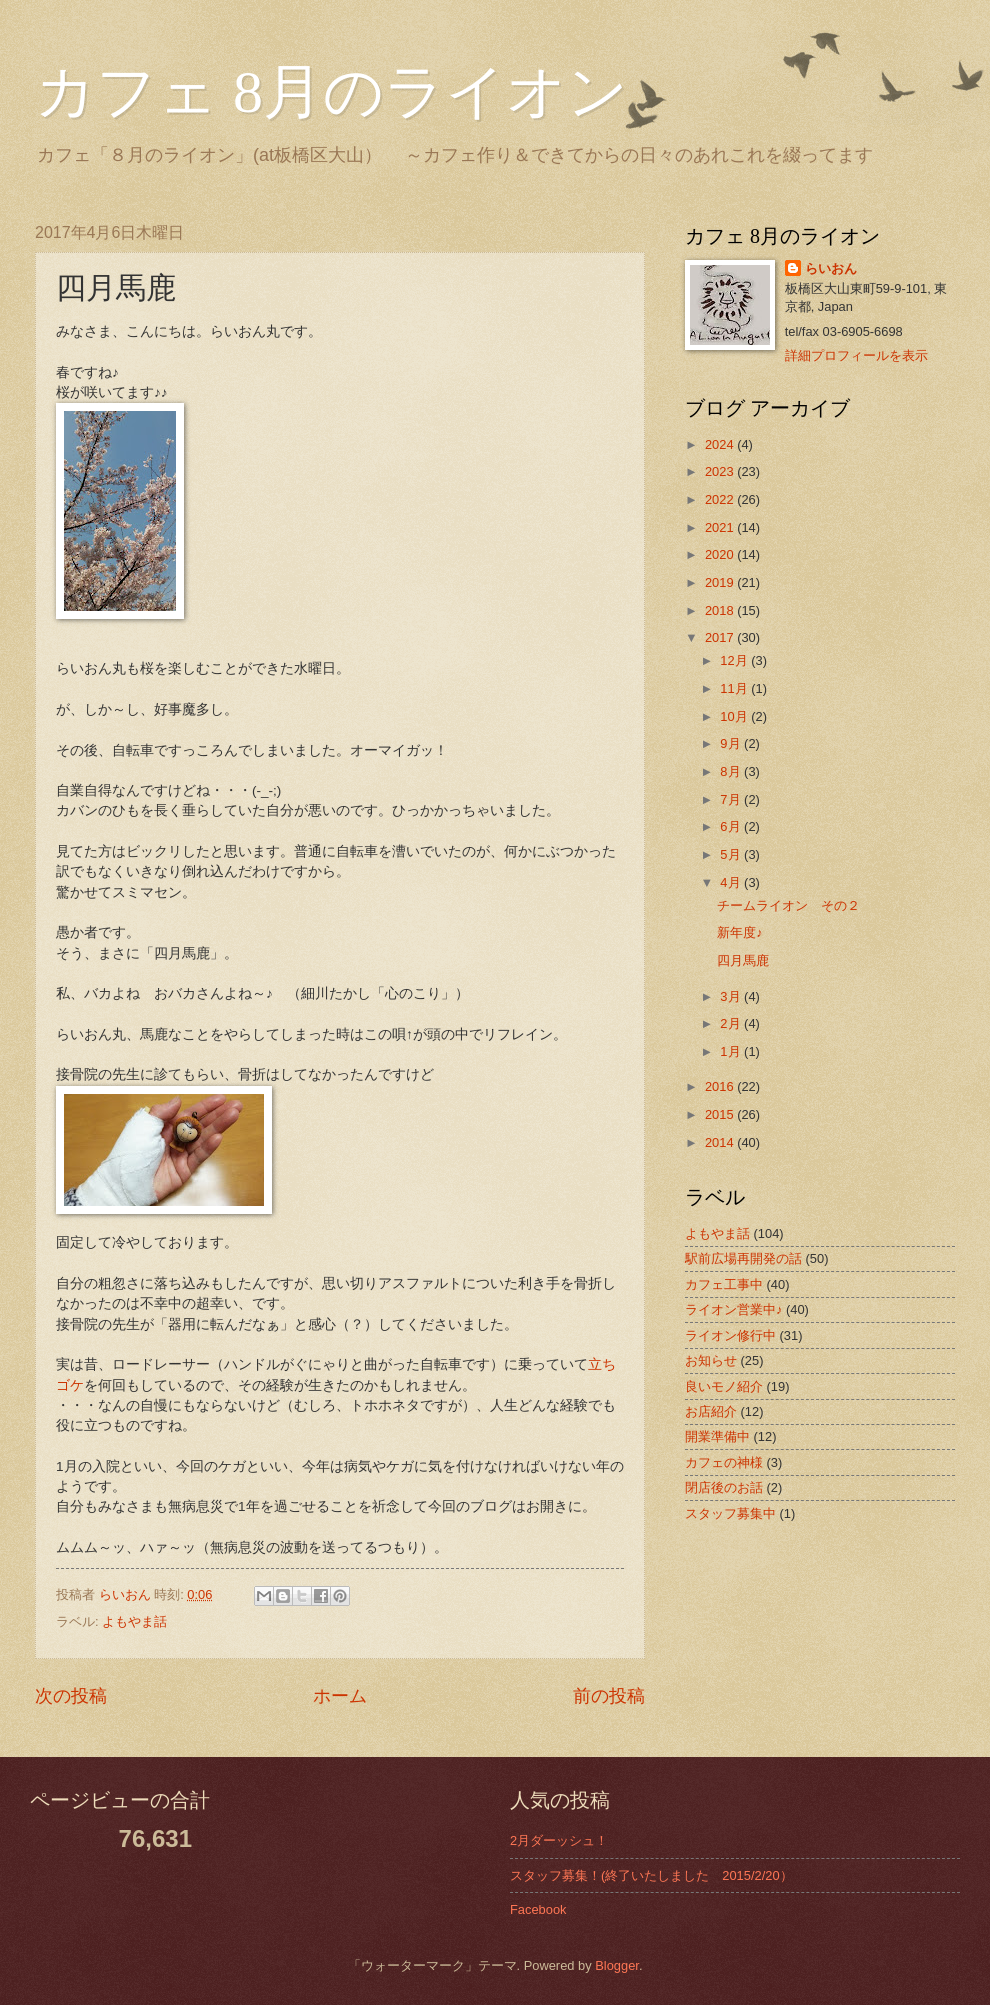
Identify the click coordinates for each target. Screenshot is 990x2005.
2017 (721, 637)
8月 (732, 771)
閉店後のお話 (724, 1487)
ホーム (340, 1696)
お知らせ (711, 1360)
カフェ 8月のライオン (331, 92)
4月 (732, 882)
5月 (732, 854)
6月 (732, 826)
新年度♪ (739, 932)
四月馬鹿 (743, 960)
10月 (735, 716)
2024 (721, 444)
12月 (735, 660)
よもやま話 (134, 1621)
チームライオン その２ (788, 905)
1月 (732, 1051)
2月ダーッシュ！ (559, 1840)
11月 (735, 688)
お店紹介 (711, 1411)
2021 (721, 527)
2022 (721, 499)
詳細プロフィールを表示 (856, 355)
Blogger (617, 1965)
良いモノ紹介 (724, 1386)
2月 (732, 1023)
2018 (721, 610)
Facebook (538, 1909)
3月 (732, 996)
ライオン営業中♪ (733, 1309)
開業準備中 (717, 1436)
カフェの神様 (724, 1462)
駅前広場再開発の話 (743, 1258)
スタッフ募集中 (730, 1513)
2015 (721, 1114)
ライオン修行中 (730, 1335)
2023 (721, 471)
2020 (721, 554)
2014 (721, 1142)
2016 (721, 1086)
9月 (732, 743)
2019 (721, 582)
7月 (732, 799)
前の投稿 (609, 1696)
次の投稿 (71, 1696)
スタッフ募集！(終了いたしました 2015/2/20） (651, 1875)
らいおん (831, 268)
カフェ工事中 (724, 1284)
